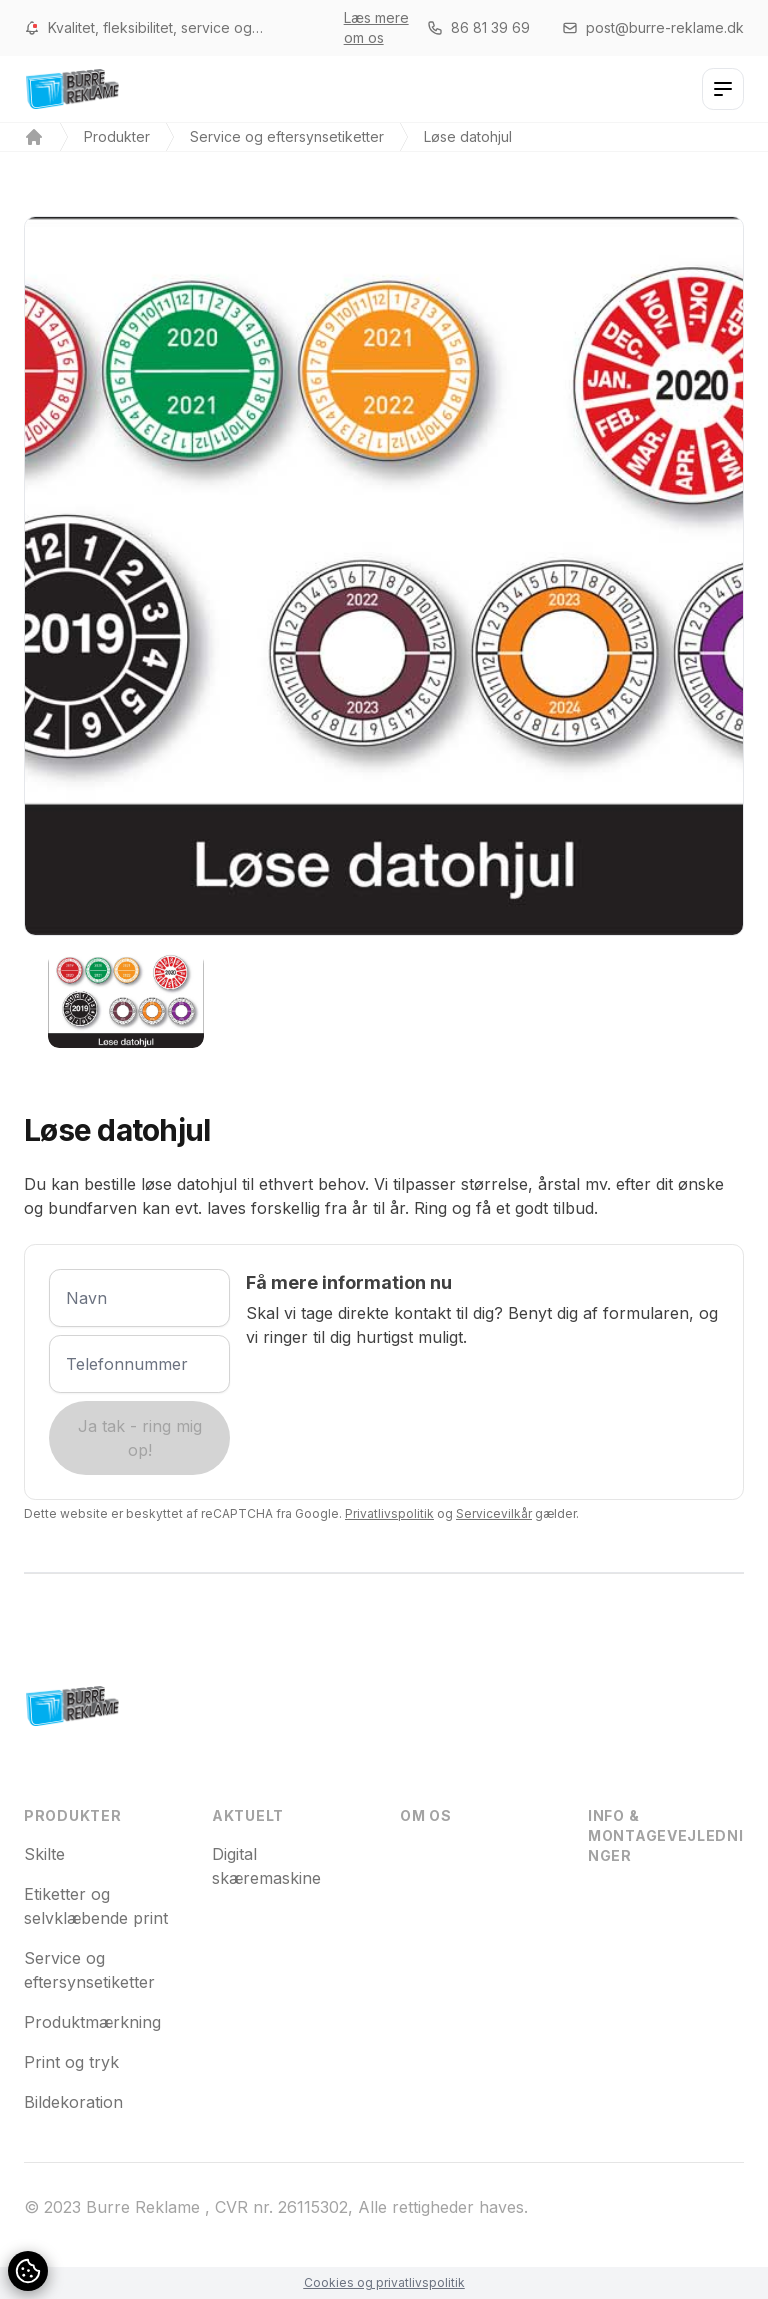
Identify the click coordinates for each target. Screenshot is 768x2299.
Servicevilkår (494, 1513)
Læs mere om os (376, 27)
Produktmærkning (92, 2022)
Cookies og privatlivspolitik (384, 2282)
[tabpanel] (384, 576)
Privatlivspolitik (389, 1513)
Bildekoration (73, 2102)
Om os (426, 1815)
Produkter (117, 136)
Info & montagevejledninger (666, 1835)
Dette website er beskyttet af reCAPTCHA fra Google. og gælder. (301, 1513)
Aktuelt (248, 1815)
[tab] (126, 1000)
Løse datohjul (468, 136)
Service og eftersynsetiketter (287, 136)
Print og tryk (71, 2062)
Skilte (44, 1854)
